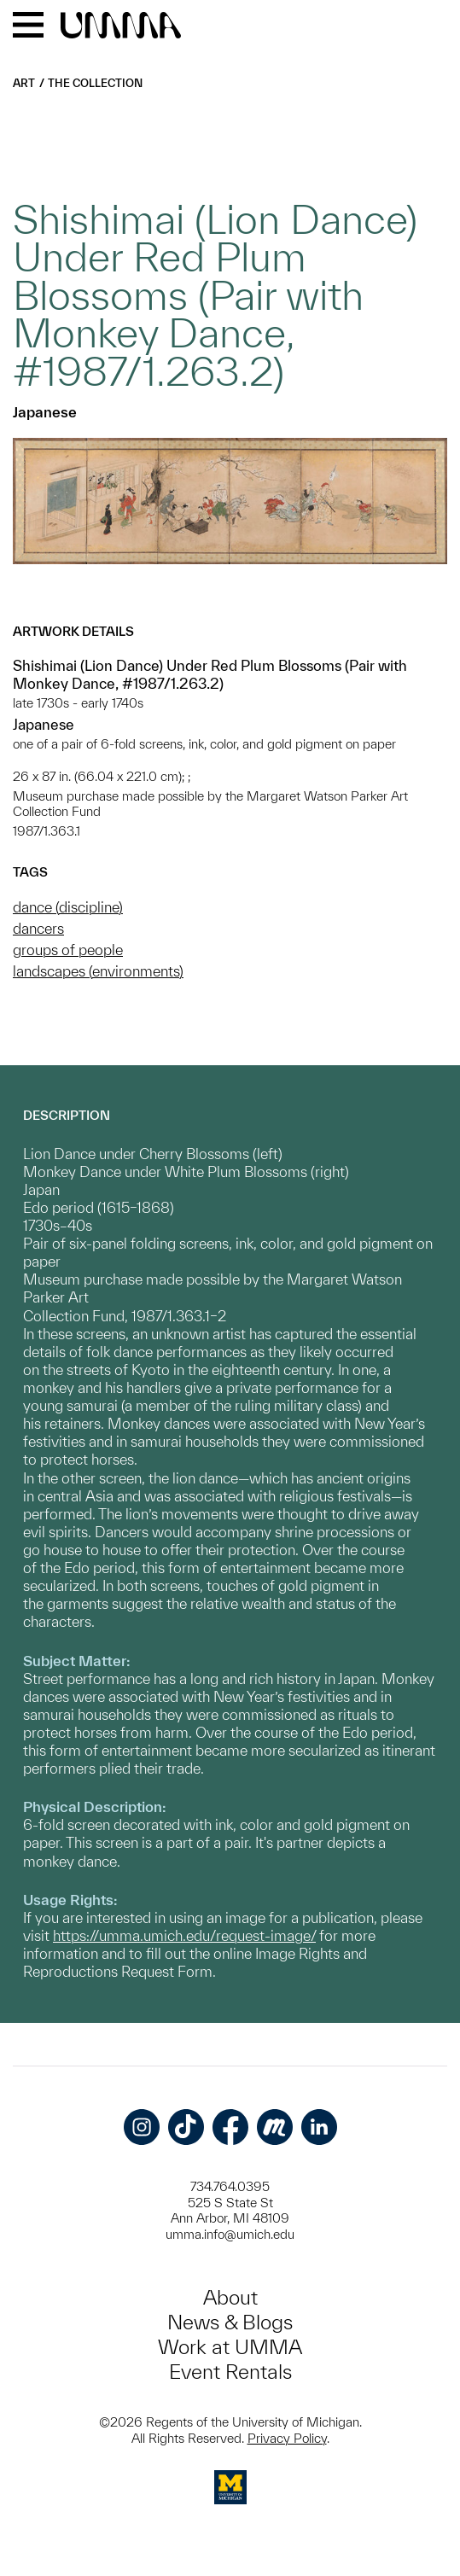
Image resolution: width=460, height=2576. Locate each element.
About (230, 2297)
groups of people (68, 949)
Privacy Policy (287, 2438)
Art (24, 83)
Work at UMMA (230, 2346)
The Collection (95, 83)
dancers (38, 928)
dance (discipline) (68, 907)
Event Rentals (230, 2371)
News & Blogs (230, 2322)
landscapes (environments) (98, 971)
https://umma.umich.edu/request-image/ (184, 1935)
